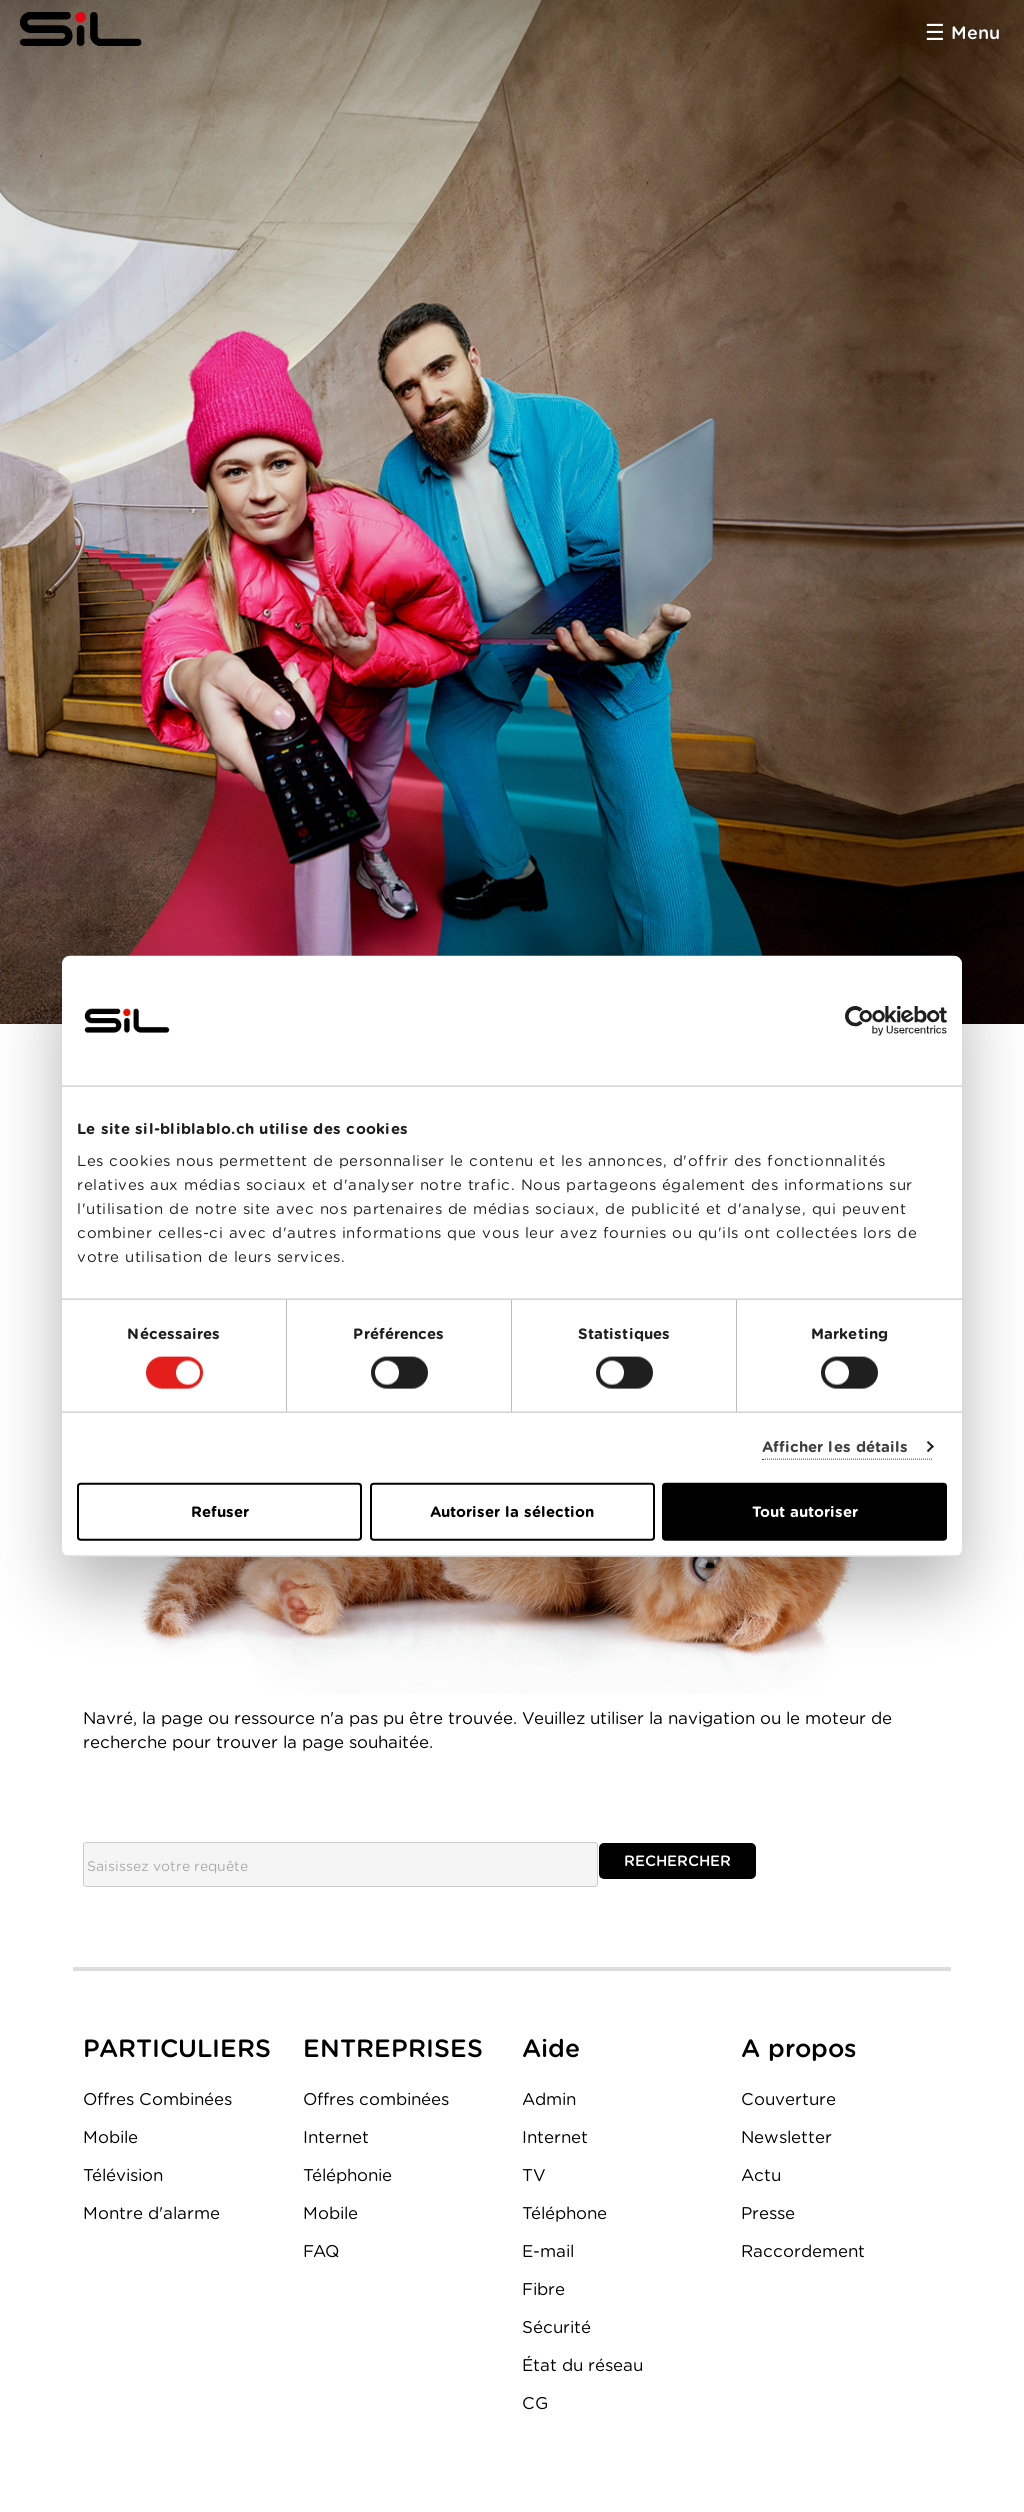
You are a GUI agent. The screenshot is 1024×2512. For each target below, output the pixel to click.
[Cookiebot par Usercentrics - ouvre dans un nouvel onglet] (859, 1021)
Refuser (220, 1511)
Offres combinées (376, 2099)
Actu (761, 2175)
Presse (768, 2213)
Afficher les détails (835, 1447)
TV (534, 2175)
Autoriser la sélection (512, 1511)
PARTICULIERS (177, 2048)
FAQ (321, 2251)
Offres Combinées (157, 2099)
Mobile (110, 2137)
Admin (549, 2099)
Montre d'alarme (151, 2213)
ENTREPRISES (393, 2048)
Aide (551, 2048)
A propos (799, 2048)
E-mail (548, 2251)
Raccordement (803, 2251)
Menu (975, 32)
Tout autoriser (805, 1511)
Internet (336, 2137)
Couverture (788, 2099)
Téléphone (564, 2213)
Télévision (123, 2175)
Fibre (543, 2289)
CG (535, 2403)
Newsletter (786, 2137)
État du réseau (582, 2365)
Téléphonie (347, 2175)
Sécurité (556, 2327)
